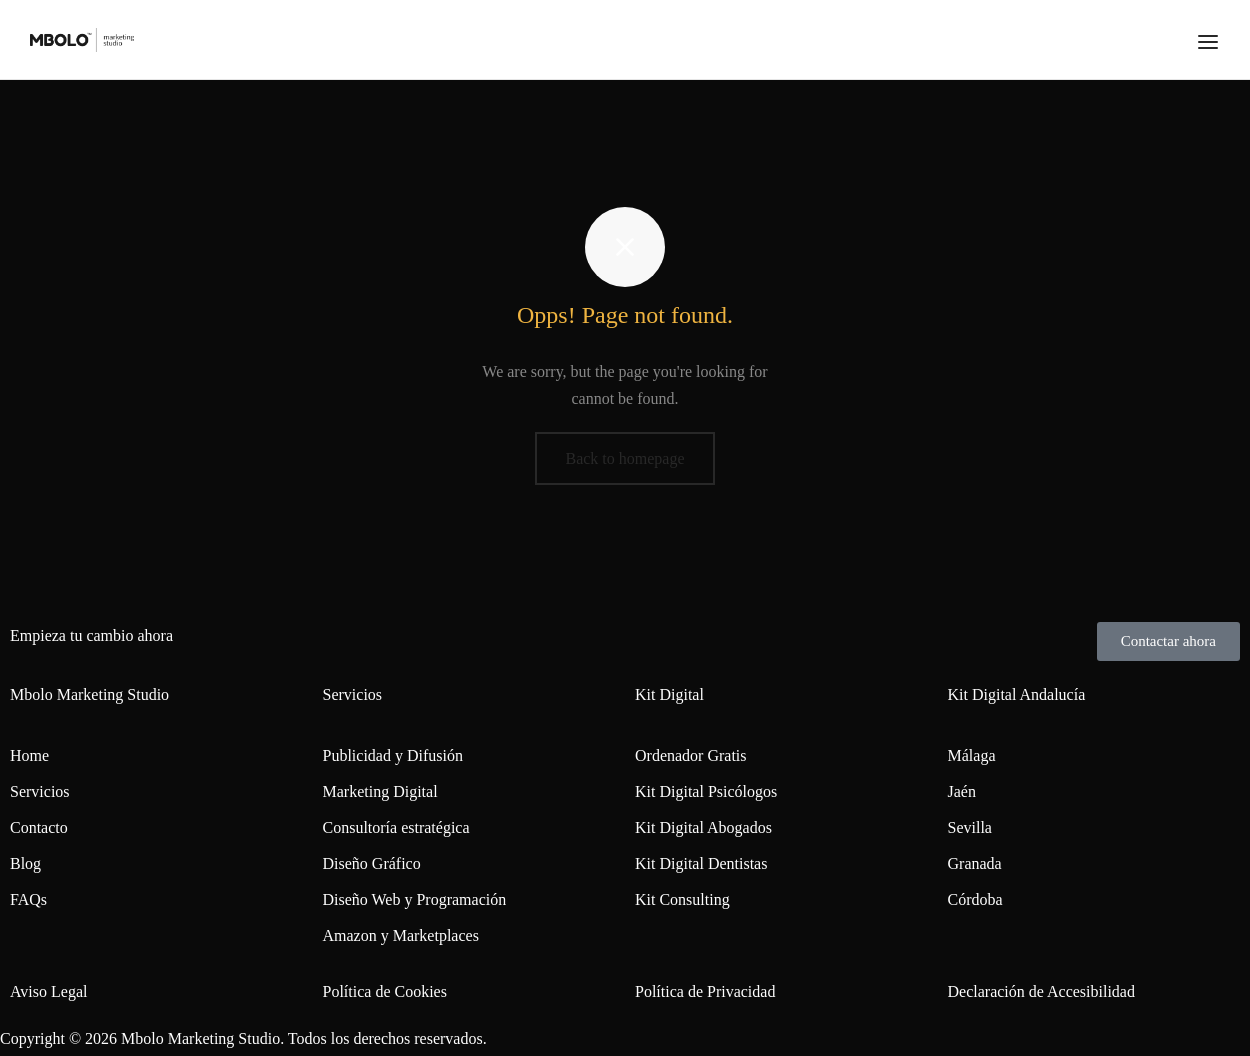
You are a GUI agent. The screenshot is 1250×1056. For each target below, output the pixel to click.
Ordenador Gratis (691, 755)
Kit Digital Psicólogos (706, 791)
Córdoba (975, 899)
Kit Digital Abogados (703, 827)
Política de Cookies (385, 991)
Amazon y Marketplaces (401, 935)
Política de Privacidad (705, 991)
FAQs (28, 899)
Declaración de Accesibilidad (1041, 991)
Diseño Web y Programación (415, 899)
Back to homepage (624, 458)
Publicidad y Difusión (393, 755)
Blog (25, 863)
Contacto (39, 827)
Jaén (962, 791)
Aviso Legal (48, 991)
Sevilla (970, 827)
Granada (975, 863)
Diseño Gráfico (372, 863)
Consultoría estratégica (396, 827)
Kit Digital (669, 694)
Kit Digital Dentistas (701, 863)
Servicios (40, 791)
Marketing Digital (380, 791)
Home (29, 755)
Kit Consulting (682, 899)
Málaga (972, 755)
